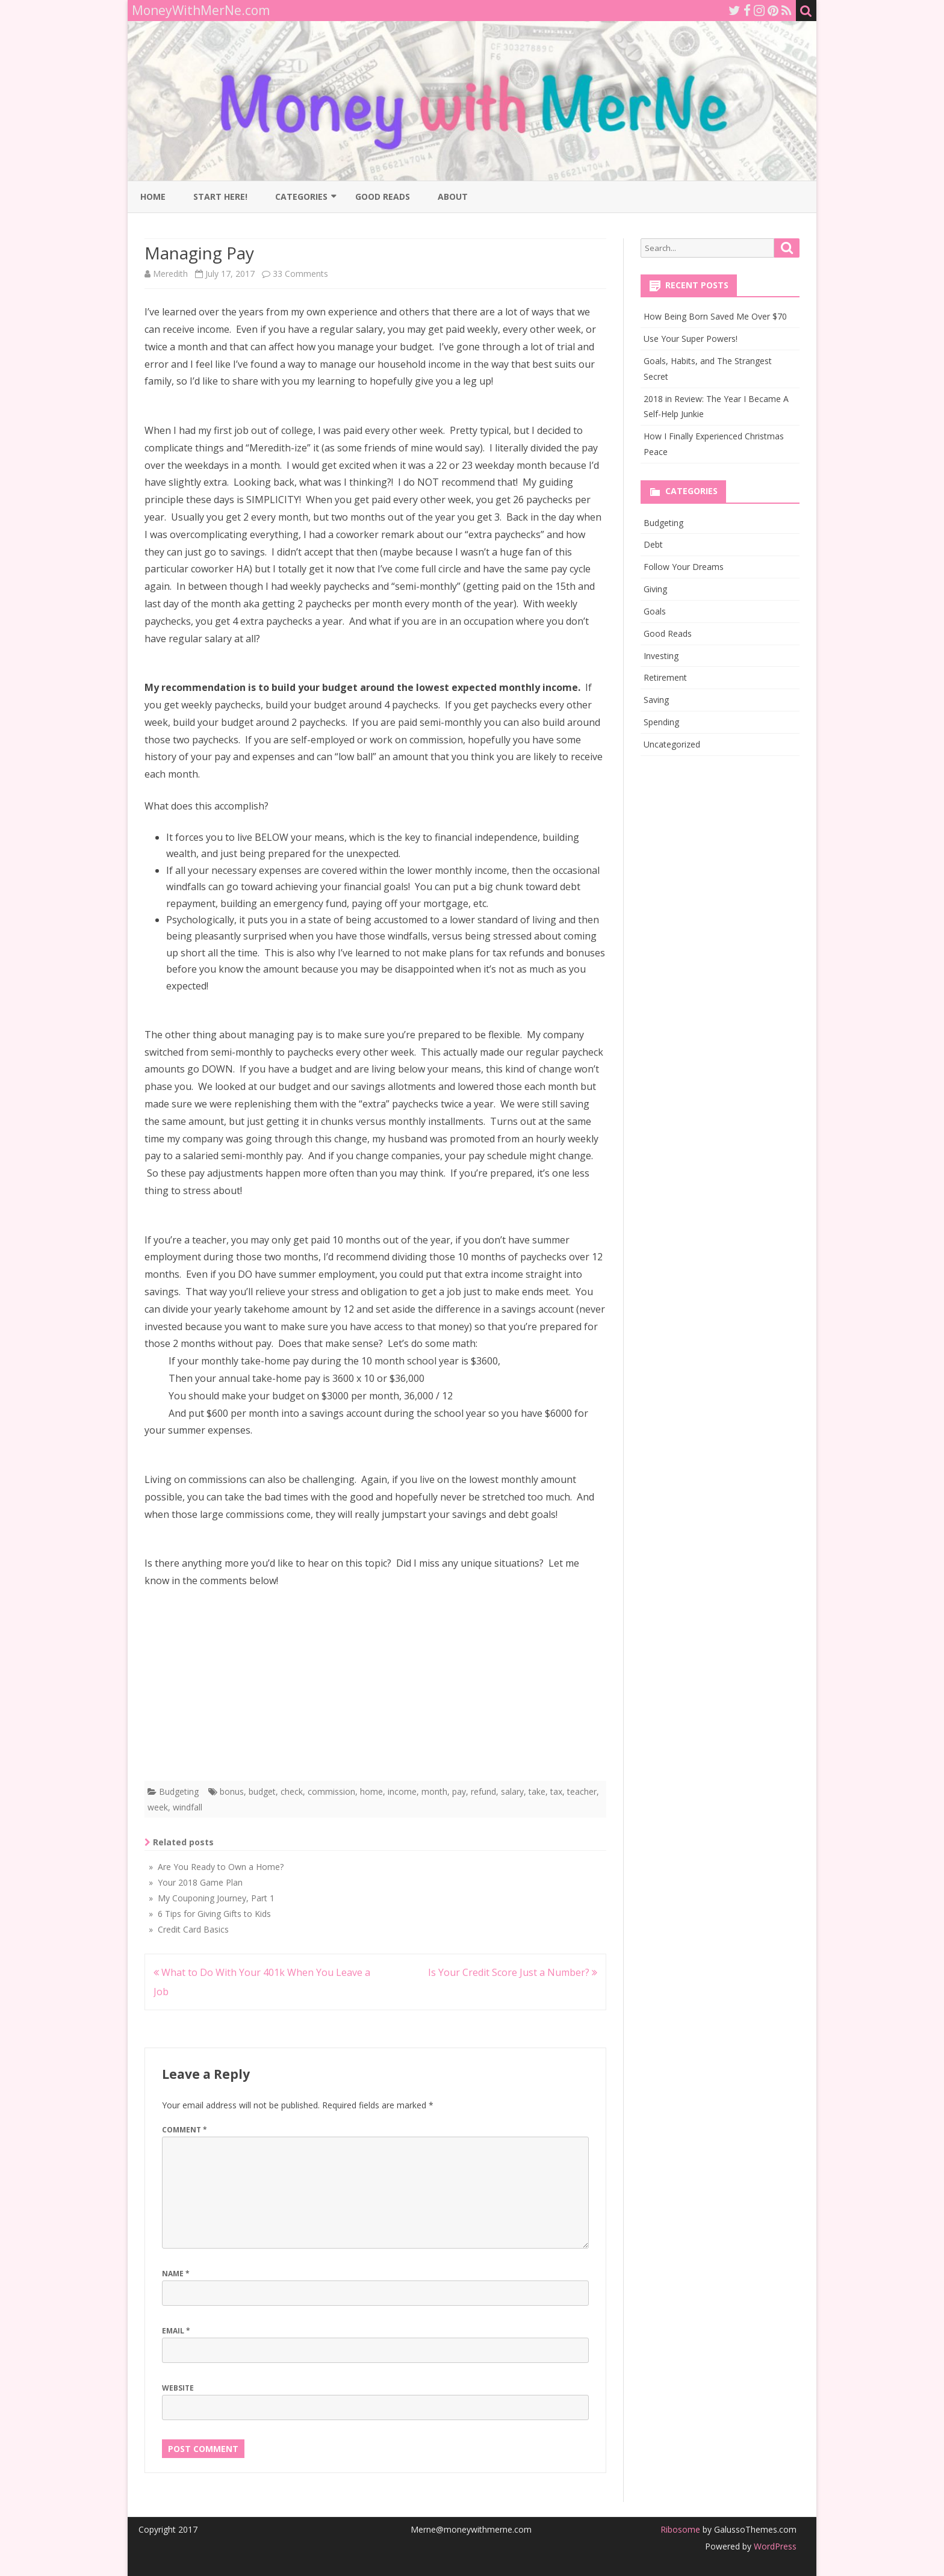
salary (512, 1791)
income (402, 1791)
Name (176, 2273)
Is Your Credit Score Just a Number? (512, 1972)
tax (556, 1791)
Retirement (665, 677)
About (453, 196)
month (434, 1791)
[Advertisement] (375, 1688)
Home (153, 196)
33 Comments (300, 273)
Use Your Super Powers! (691, 338)
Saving (656, 699)
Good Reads (382, 196)
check (292, 1791)
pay (459, 1791)
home (371, 1791)
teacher (582, 1791)
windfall (187, 1807)
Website (178, 2388)
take (537, 1791)
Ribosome (680, 2529)
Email (176, 2331)
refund (483, 1791)
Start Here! (220, 196)
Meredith (170, 273)
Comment (184, 2130)
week (158, 1807)
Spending (661, 722)
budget (262, 1791)
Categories (301, 196)
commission (331, 1791)
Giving (655, 589)
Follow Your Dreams (684, 566)
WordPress (773, 2546)
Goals (655, 611)
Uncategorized (672, 744)
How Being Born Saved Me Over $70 (715, 316)
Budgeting (179, 1791)
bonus (232, 1791)
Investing (661, 655)
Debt (653, 544)
